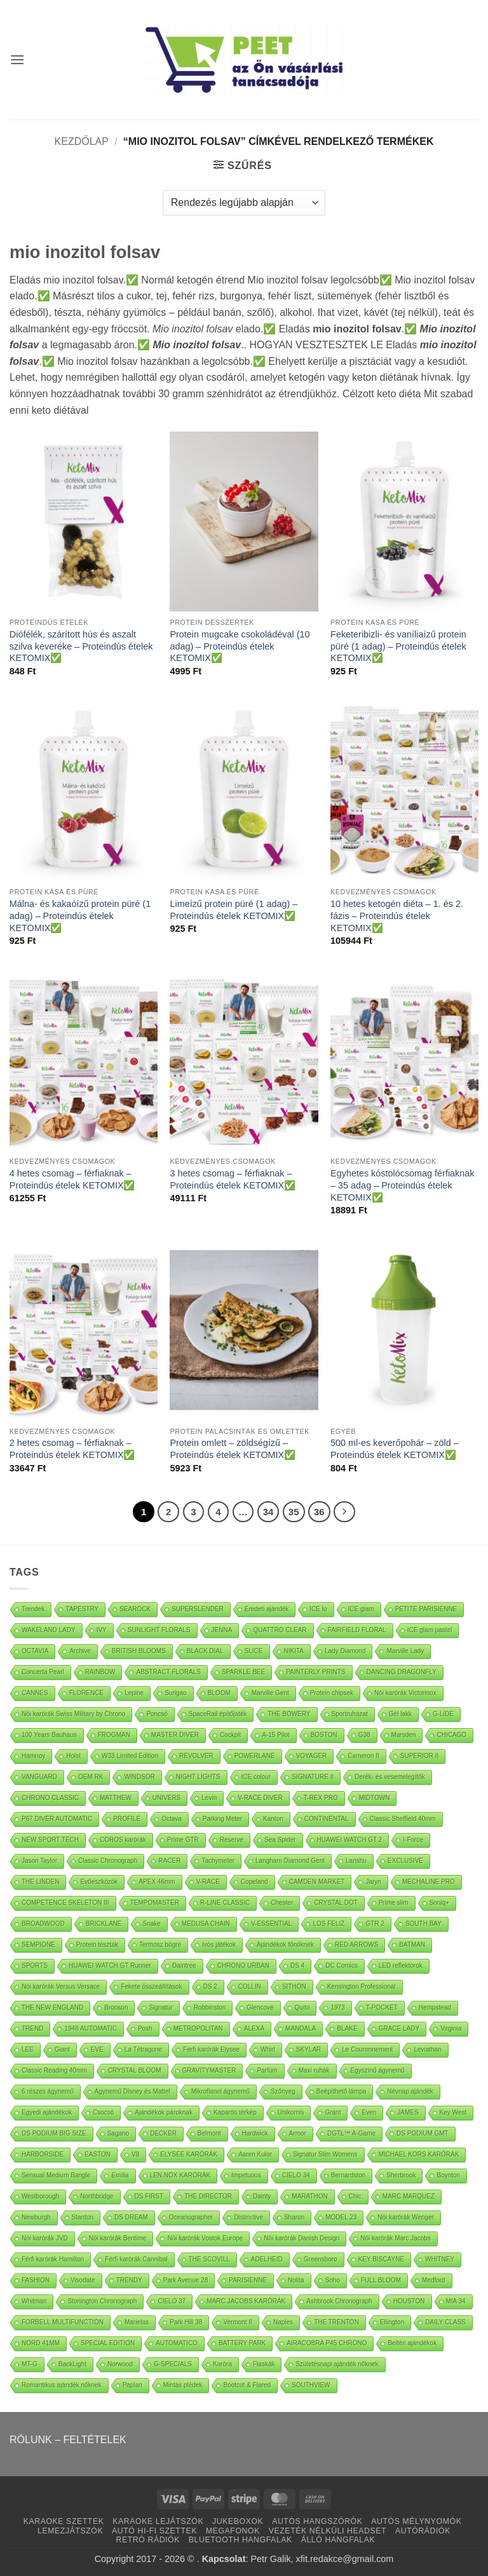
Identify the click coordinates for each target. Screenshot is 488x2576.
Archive (79, 1650)
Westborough (40, 2196)
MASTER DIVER (175, 1734)
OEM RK (90, 1776)
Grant (333, 2112)
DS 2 (210, 1986)
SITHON (294, 1986)
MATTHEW (116, 1797)
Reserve (231, 1839)
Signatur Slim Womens (325, 2154)
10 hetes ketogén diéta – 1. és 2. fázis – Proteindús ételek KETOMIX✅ (396, 915)
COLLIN (249, 1986)
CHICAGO (451, 1734)
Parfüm (267, 2070)
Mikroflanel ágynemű (220, 2091)
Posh (145, 2028)
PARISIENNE (248, 2280)
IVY (102, 1629)
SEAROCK (135, 1608)
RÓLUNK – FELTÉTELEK (68, 2439)
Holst (73, 1755)
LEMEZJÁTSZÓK (70, 2530)
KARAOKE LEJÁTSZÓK (157, 2521)
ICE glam (361, 1608)
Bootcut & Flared (246, 2385)
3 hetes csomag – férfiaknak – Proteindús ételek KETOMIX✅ (232, 1179)
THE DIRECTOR (208, 2196)
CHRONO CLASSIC (50, 1797)
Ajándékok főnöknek (285, 1944)
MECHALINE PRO (428, 1881)
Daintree (184, 1965)
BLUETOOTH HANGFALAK (240, 2539)
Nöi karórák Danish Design (301, 2238)
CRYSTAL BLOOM (134, 2070)
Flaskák (263, 2364)
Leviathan (427, 2049)
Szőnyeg (283, 2091)
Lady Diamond (345, 1650)
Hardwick (255, 2133)
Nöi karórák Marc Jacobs (395, 2238)
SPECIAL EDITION (108, 2343)
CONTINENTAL (326, 1818)
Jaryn (373, 1881)
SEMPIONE (38, 1944)
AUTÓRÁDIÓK (423, 2530)
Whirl (268, 2049)
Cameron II (363, 1755)
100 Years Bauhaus (49, 1734)
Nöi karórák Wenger (405, 2217)
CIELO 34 (296, 2175)
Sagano (118, 2133)
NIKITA (294, 1650)
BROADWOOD (43, 1923)
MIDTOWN (374, 1797)
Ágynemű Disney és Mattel (132, 2091)
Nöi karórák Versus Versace (61, 1986)
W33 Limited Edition (130, 1755)
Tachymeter (217, 1860)
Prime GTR (183, 1839)
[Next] (344, 1512)
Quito (302, 2007)
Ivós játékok (219, 1944)
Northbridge (96, 2196)
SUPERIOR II (419, 1755)
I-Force (413, 1839)
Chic (355, 2196)
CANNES (35, 1692)
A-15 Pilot (275, 1734)
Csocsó (103, 2112)
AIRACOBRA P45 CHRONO (327, 2343)
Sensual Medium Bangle (56, 2175)
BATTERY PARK (242, 2343)
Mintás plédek (183, 2385)
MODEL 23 (340, 2217)
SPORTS (35, 1965)
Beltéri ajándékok (412, 2343)
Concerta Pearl (43, 1671)
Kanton (273, 1818)
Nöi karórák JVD (45, 2238)
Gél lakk (400, 1713)
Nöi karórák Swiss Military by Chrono (73, 1713)
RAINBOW (100, 1671)
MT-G (29, 2364)
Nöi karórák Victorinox (405, 1692)
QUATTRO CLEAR (279, 1629)
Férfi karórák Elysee (211, 2049)
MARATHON (309, 2196)
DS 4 (297, 1965)
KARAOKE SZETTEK (64, 2521)
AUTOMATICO (177, 2343)
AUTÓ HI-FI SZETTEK (154, 2530)
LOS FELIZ (328, 1923)
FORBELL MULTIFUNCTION (63, 2322)
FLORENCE (86, 1692)
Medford (433, 2280)
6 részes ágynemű (48, 2091)
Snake (151, 1923)
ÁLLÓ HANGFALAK (338, 2539)
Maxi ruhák (314, 2070)
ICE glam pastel (429, 1629)
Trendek (33, 1608)
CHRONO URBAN (243, 1965)
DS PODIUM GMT (422, 2133)
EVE (97, 2049)
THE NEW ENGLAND (52, 2007)
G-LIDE (443, 1713)
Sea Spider (279, 1839)
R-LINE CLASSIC (225, 1902)
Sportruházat (350, 1713)
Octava (171, 1818)
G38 (364, 1734)
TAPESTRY (81, 1608)
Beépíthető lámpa (341, 2091)
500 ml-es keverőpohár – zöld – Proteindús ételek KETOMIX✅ (394, 1449)
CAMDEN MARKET (317, 1881)
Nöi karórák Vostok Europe (205, 2238)
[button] (17, 59)
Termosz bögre (160, 1944)
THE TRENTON (336, 2322)
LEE (28, 2049)
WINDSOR (139, 1776)
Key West (453, 2112)
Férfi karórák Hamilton (53, 2259)
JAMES (407, 2112)
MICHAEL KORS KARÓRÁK (419, 2154)
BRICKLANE (104, 1923)
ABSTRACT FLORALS (168, 1671)
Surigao (175, 1692)
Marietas (137, 2322)
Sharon (294, 2217)
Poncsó (156, 1713)
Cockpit (230, 1734)
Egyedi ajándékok (47, 2112)
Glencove (260, 2007)
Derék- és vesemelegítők (390, 1776)
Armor (297, 2133)
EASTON (98, 2154)
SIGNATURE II (313, 1776)
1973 (337, 2007)
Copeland (254, 1881)
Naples (283, 2322)
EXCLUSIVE (405, 1860)
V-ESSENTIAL (271, 1923)
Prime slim (394, 1902)
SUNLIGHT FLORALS (159, 1629)
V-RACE (208, 1881)
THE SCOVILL (209, 2259)
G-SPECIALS (173, 2364)
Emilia (119, 2175)
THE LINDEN (40, 1881)
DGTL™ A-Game (351, 2133)
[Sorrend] (244, 202)
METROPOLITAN (198, 2028)
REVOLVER (196, 1755)
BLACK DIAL (205, 1650)
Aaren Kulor (255, 2154)
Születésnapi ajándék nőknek (336, 2364)
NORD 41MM (41, 2343)
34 (268, 1511)
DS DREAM (131, 2217)
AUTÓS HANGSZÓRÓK (317, 2521)
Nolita (296, 2280)
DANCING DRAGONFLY (402, 1671)
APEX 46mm (157, 1881)
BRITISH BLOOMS (139, 1650)
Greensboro (320, 2259)
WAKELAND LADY (49, 1629)
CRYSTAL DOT (336, 1902)
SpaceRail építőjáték (218, 1713)
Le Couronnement (367, 2049)
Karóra (222, 2364)
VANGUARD (39, 1776)
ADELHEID (267, 2259)
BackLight (72, 2364)
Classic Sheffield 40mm (403, 1818)
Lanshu (356, 1860)
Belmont (209, 2133)
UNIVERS (166, 1797)
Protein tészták (97, 1944)
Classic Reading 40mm (54, 2070)
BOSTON (324, 1734)
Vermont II (237, 2322)
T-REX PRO (321, 1797)
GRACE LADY (399, 2028)
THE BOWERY (289, 1713)
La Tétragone (143, 2049)
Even (369, 2112)
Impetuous (246, 2175)
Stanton (82, 2217)
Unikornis (291, 2112)
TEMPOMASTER (154, 1902)
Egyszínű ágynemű (378, 2070)
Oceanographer (191, 2217)
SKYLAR (308, 2049)
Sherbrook (401, 2175)
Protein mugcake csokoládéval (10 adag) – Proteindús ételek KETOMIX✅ (239, 646)
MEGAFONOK (233, 2530)
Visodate (83, 2280)
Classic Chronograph (107, 1860)
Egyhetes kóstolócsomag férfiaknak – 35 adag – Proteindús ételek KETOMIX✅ (402, 1185)
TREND (32, 2028)
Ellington (392, 2322)
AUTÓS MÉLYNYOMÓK (416, 2521)
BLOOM (219, 1692)
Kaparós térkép (235, 2112)
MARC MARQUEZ (409, 2196)
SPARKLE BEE (243, 1671)
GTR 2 (374, 1923)
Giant (62, 2049)
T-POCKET (382, 2007)
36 (319, 1511)
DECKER (163, 2133)
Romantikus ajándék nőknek (62, 2385)
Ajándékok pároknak (164, 2112)
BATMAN (412, 1944)
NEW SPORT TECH (50, 1839)
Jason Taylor (39, 1860)
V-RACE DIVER (260, 1797)
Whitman (34, 2301)
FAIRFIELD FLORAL (357, 1629)
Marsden (403, 1734)
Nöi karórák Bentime (118, 2238)
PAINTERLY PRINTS (315, 1671)
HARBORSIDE (43, 2154)
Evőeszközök (99, 1881)
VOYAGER (311, 1755)
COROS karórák (123, 1839)
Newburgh (36, 2217)
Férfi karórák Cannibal (136, 2259)
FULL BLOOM (381, 2280)
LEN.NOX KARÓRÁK (180, 2175)
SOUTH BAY (423, 1923)
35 (293, 1511)
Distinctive (248, 2217)
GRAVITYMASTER (209, 2070)
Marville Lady (405, 1650)
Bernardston (348, 2175)
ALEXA (254, 2028)
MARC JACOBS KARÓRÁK (246, 2301)
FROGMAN (114, 1734)
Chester (282, 1902)
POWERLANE (254, 1755)
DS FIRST (149, 2196)
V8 (135, 2154)
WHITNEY (439, 2259)
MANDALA (300, 2028)
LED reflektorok (401, 1965)
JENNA (222, 1629)
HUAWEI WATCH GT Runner (110, 1965)
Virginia (450, 2028)
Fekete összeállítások (151, 1986)
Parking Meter (222, 1818)
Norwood (120, 2364)
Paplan (132, 2385)
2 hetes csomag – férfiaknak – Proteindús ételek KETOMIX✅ (72, 1449)
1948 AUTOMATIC (90, 2028)
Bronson (116, 2007)
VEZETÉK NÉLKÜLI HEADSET (327, 2530)
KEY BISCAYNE (381, 2259)
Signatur (160, 2007)
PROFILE (126, 1818)
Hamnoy (33, 1755)
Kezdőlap (82, 141)
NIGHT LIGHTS (198, 1776)
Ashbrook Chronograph (339, 2301)
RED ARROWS (356, 1944)
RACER (169, 1860)
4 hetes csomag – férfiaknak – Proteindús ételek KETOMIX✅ (72, 1179)
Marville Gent (270, 1692)
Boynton (448, 2175)
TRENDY (129, 2280)
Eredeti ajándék (267, 1608)
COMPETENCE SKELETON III (65, 1902)
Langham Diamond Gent (290, 1860)
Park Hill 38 (186, 2322)
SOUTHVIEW (311, 2385)
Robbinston (210, 2007)
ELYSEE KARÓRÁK (188, 2154)
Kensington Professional (361, 1986)
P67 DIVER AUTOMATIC (57, 1818)
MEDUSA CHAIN (206, 1923)
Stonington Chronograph (102, 2301)
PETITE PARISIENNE (426, 1608)
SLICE (254, 1650)
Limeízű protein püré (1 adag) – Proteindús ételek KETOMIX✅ (233, 910)
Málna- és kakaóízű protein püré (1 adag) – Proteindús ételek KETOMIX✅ (80, 915)
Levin (209, 1797)
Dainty (262, 2196)
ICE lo (318, 1608)
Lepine (134, 1692)
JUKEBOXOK (237, 2521)
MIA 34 (456, 2301)
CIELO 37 (172, 2301)
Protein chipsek (331, 1692)
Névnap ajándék (410, 2091)
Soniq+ (439, 1902)
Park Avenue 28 (185, 2280)
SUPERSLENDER (198, 1608)
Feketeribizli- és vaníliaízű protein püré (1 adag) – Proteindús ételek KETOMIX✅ (398, 646)
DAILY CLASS (445, 2322)
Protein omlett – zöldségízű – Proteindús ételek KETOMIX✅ (232, 1449)
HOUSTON (409, 2301)
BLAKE (347, 2028)
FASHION (36, 2280)
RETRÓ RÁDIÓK (148, 2539)
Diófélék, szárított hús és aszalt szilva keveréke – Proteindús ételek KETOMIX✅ (81, 646)
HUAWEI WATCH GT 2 (350, 1839)
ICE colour (256, 1776)
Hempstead (435, 2007)
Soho (332, 2280)
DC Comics (341, 1965)
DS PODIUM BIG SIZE (54, 2133)
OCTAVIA (35, 1650)
